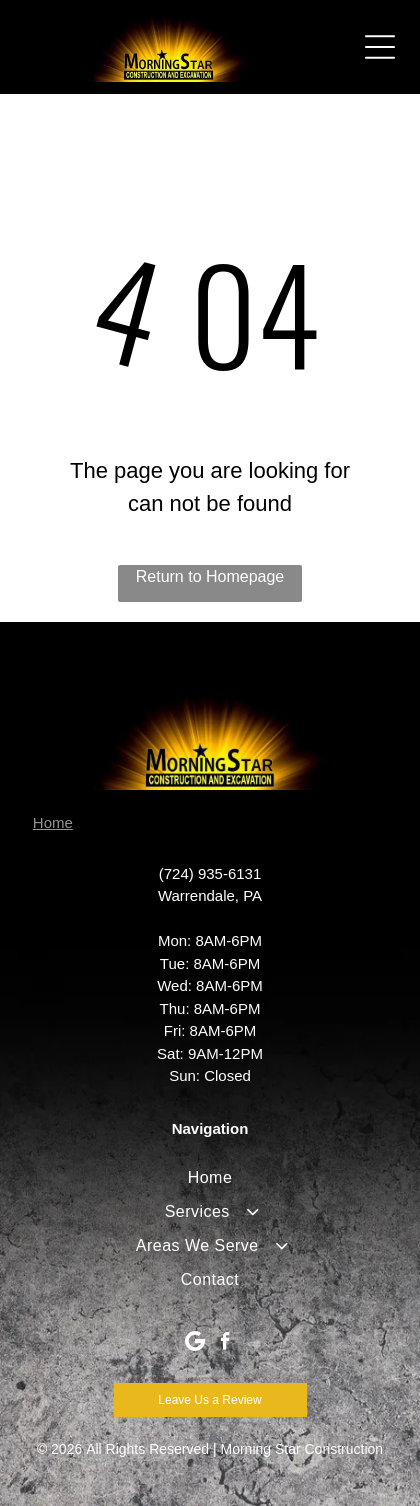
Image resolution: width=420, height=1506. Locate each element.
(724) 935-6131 (210, 873)
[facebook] (225, 1344)
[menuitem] (210, 1178)
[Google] (195, 1344)
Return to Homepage (210, 576)
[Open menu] (380, 47)
